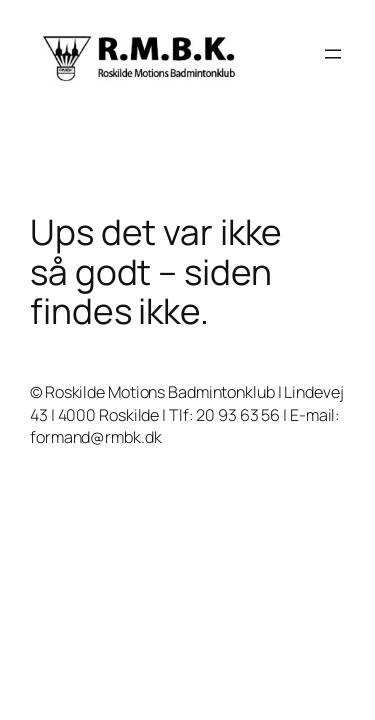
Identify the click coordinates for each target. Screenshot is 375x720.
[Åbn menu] (333, 54)
